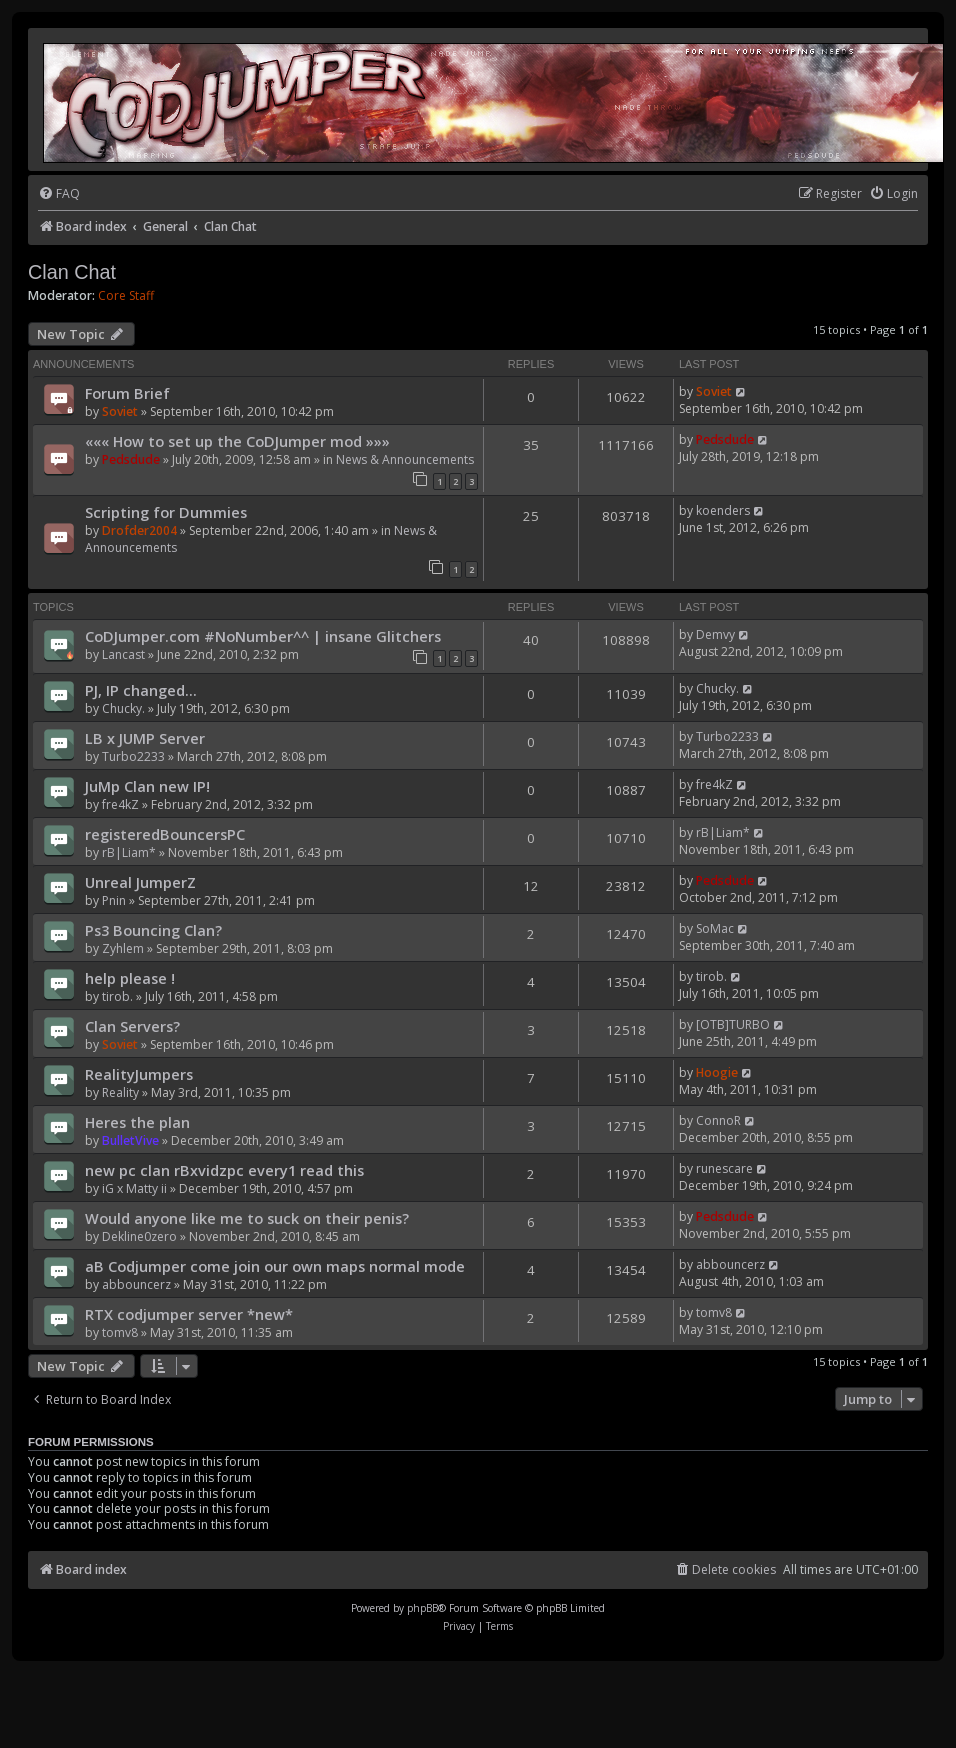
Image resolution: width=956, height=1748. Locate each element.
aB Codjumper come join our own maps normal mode (275, 1266)
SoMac (715, 928)
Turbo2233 (133, 756)
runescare (724, 1168)
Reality (120, 1092)
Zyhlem (123, 948)
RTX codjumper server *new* (189, 1314)
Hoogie (717, 1072)
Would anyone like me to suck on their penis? (247, 1218)
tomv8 (120, 1332)
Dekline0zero (139, 1236)
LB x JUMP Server (145, 738)
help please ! (130, 978)
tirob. (117, 996)
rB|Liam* (129, 852)
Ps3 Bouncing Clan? (153, 930)
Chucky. (123, 708)
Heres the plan (137, 1122)
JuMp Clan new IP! (147, 786)
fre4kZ (120, 804)
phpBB (422, 1608)
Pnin (114, 900)
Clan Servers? (132, 1026)
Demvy (715, 634)
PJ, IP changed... (141, 690)
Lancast (123, 654)
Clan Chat (72, 272)
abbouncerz (136, 1284)
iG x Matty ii (134, 1188)
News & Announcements (405, 459)
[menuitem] (59, 194)
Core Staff (126, 296)
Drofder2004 (139, 530)
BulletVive (130, 1140)
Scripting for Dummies (166, 512)
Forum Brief (127, 393)
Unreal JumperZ (140, 882)
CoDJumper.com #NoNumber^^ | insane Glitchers (263, 636)
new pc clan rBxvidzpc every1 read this (224, 1170)
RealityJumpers (139, 1074)
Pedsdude (131, 459)
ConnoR (718, 1120)
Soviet (120, 411)
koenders (723, 510)
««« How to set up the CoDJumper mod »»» (237, 441)
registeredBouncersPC (165, 834)
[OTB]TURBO (733, 1024)
